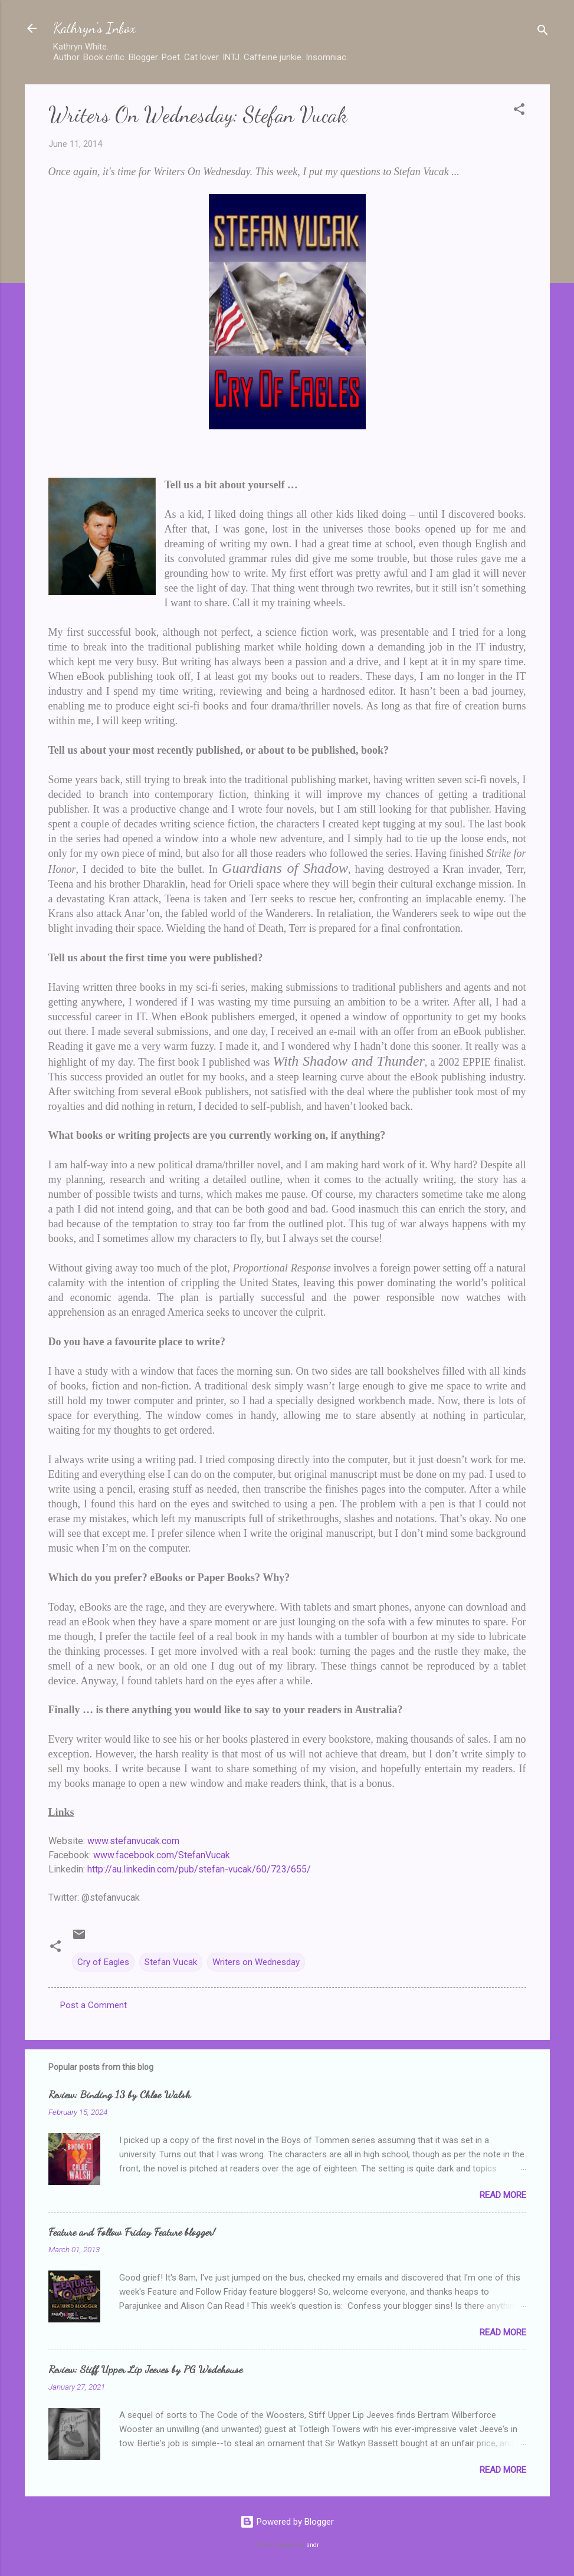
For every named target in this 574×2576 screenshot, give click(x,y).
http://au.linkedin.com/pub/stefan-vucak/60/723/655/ (199, 1869)
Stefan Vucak (171, 1962)
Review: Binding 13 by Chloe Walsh (119, 2094)
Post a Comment (93, 2005)
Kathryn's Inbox (94, 28)
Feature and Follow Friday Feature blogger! (131, 2231)
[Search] (543, 32)
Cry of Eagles (103, 1962)
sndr (312, 2545)
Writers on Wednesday (256, 1962)
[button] (519, 111)
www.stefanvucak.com (133, 1840)
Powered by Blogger (287, 2521)
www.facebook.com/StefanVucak (161, 1855)
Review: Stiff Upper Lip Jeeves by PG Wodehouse (145, 2369)
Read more (503, 2195)
